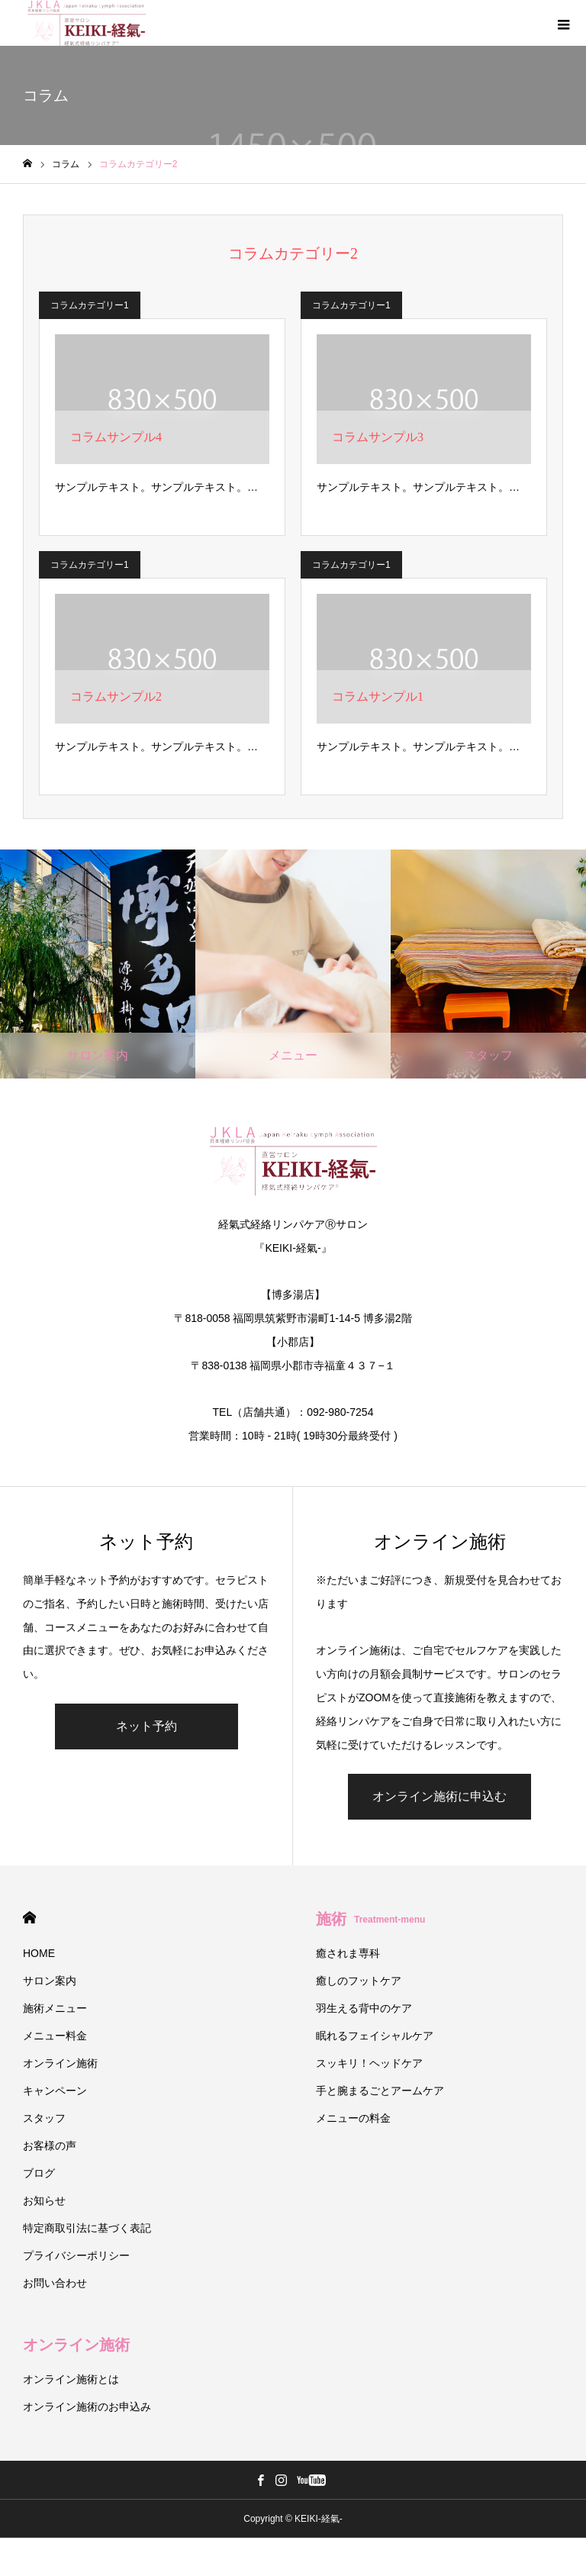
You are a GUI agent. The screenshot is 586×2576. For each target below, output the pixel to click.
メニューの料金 (353, 2118)
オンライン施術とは (71, 2379)
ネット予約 (146, 1726)
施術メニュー (55, 2008)
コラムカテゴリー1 (89, 305)
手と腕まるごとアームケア (380, 2090)
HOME (29, 1917)
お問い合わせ (55, 2283)
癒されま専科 (348, 1953)
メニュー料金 (55, 2036)
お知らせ (44, 2200)
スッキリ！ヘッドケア (369, 2063)
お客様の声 (49, 2145)
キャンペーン (55, 2090)
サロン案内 (49, 1981)
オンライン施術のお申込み (87, 2406)
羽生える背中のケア (364, 2008)
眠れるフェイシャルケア (374, 2036)
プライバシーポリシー (76, 2255)
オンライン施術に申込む (439, 1796)
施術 (370, 1918)
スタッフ (44, 2118)
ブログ (39, 2173)
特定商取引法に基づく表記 (87, 2228)
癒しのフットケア (358, 1981)
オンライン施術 (60, 2063)
